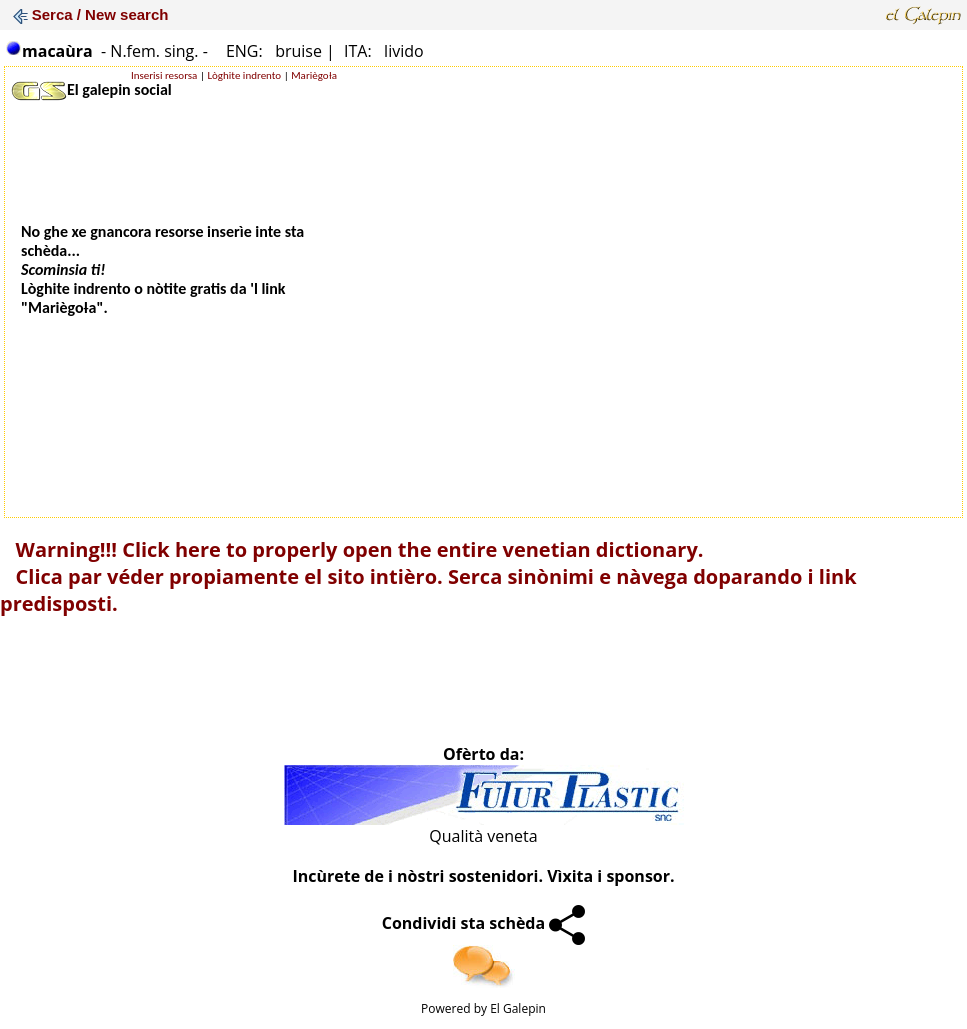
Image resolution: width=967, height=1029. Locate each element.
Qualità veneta (483, 836)
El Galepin (518, 1008)
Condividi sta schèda (484, 923)
